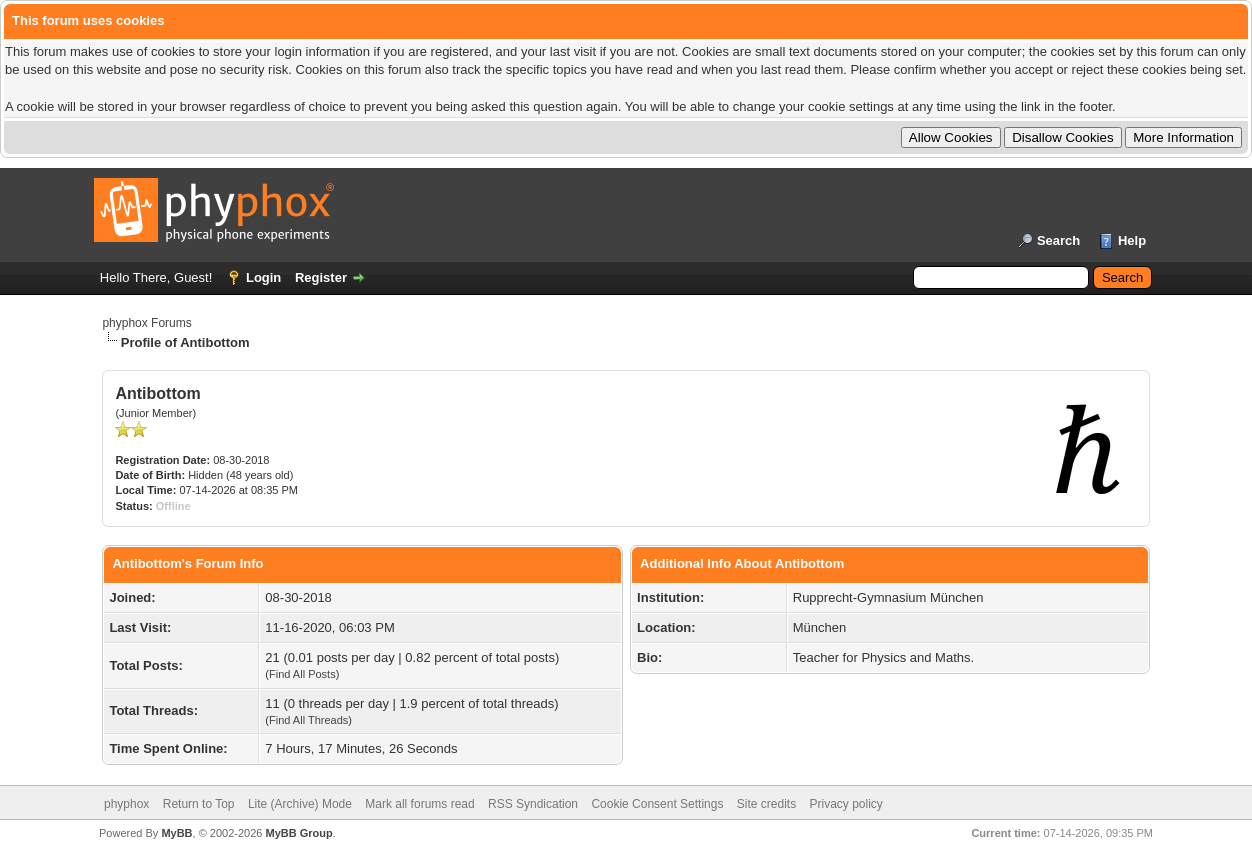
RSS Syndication (533, 804)
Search (1058, 240)
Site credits (766, 804)
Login (263, 277)
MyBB (176, 833)
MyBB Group (298, 833)
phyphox (126, 804)
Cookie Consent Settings (657, 804)
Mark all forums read (419, 804)
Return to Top (199, 804)
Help (1132, 240)
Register (321, 277)
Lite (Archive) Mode (300, 804)
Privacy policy (846, 804)
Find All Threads (308, 720)
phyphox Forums (146, 323)
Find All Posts (302, 674)
